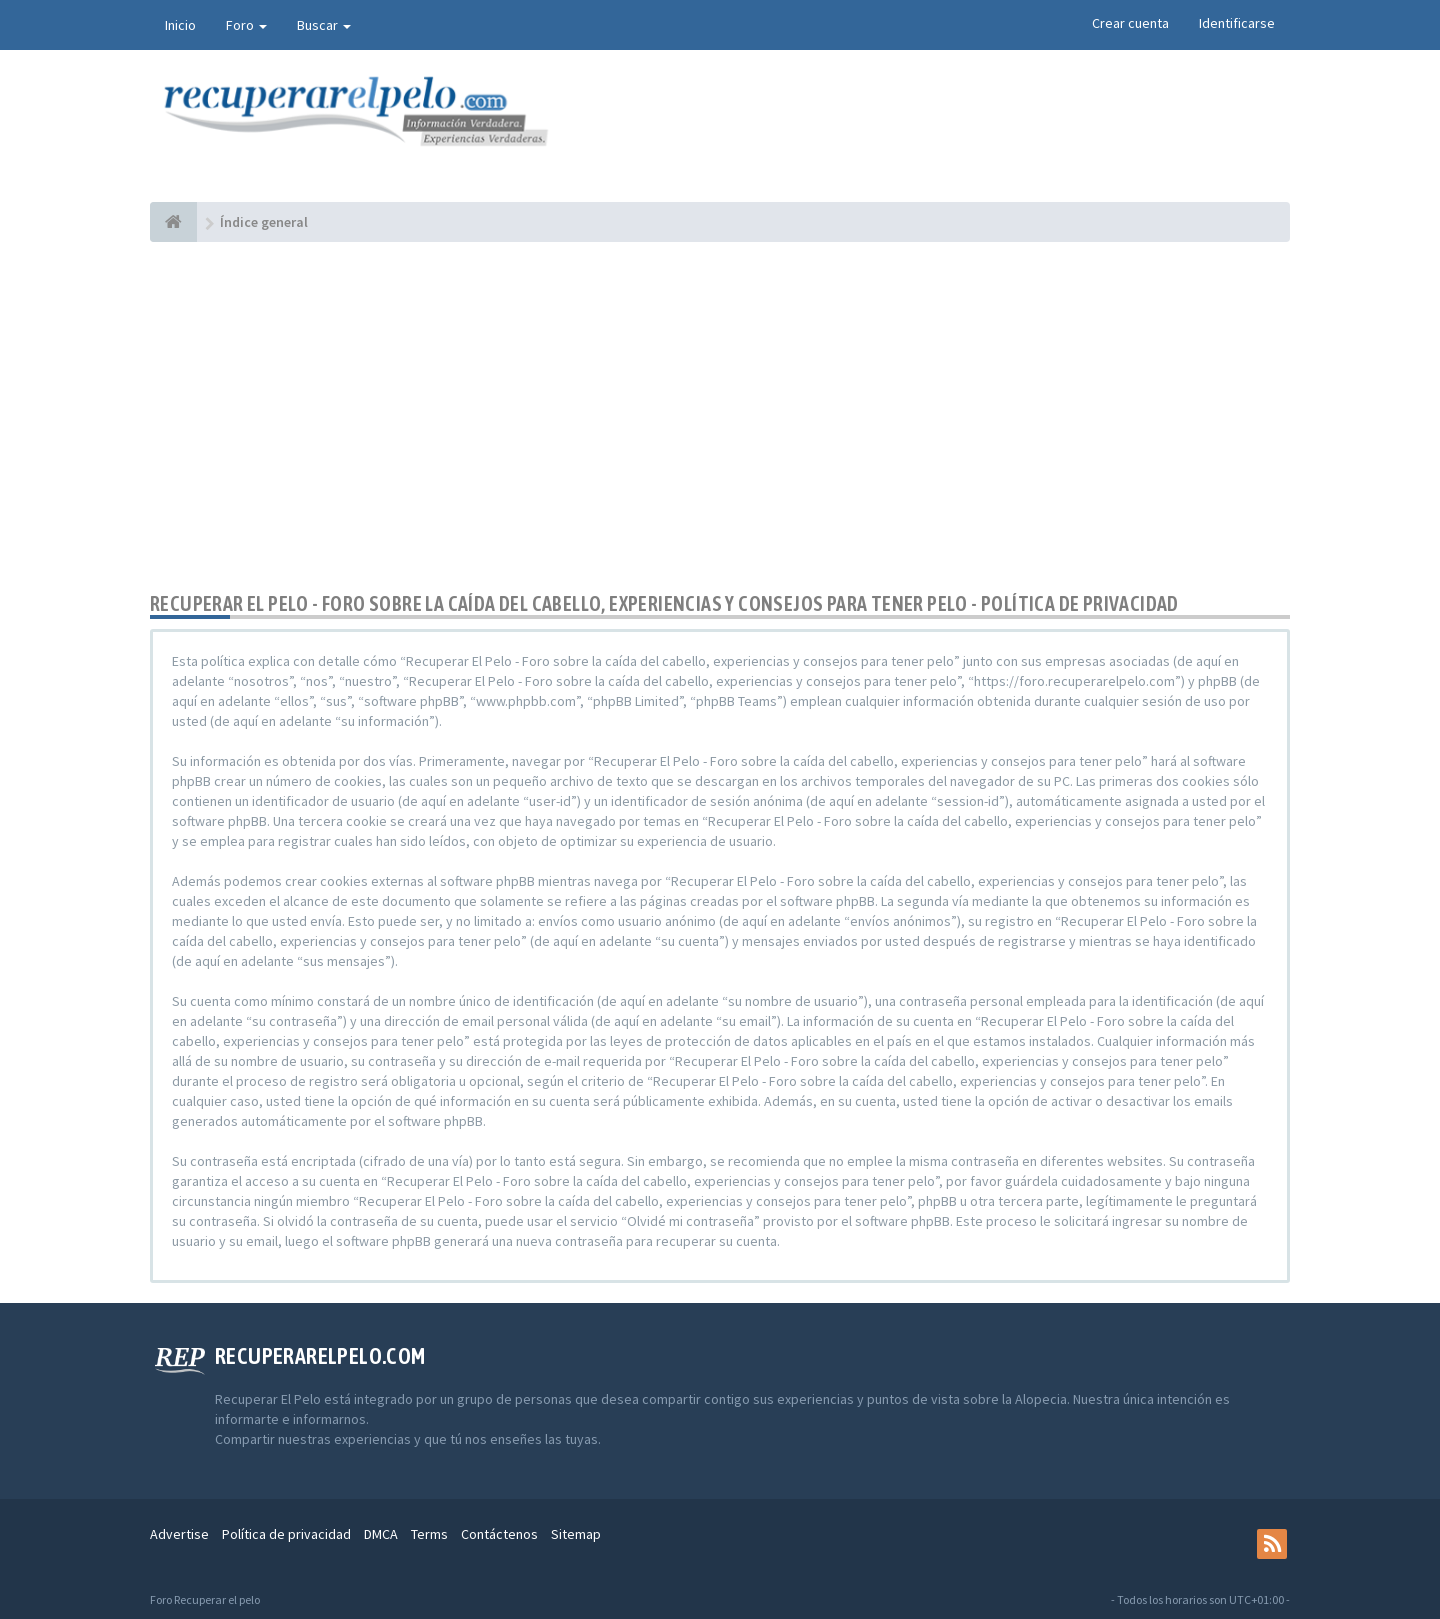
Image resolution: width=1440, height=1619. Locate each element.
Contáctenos (499, 1534)
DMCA (381, 1534)
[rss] (1272, 1544)
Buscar (324, 25)
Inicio (180, 25)
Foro (246, 25)
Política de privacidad (286, 1534)
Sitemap (576, 1534)
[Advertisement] (720, 417)
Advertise (179, 1534)
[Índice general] (173, 222)
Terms (429, 1534)
